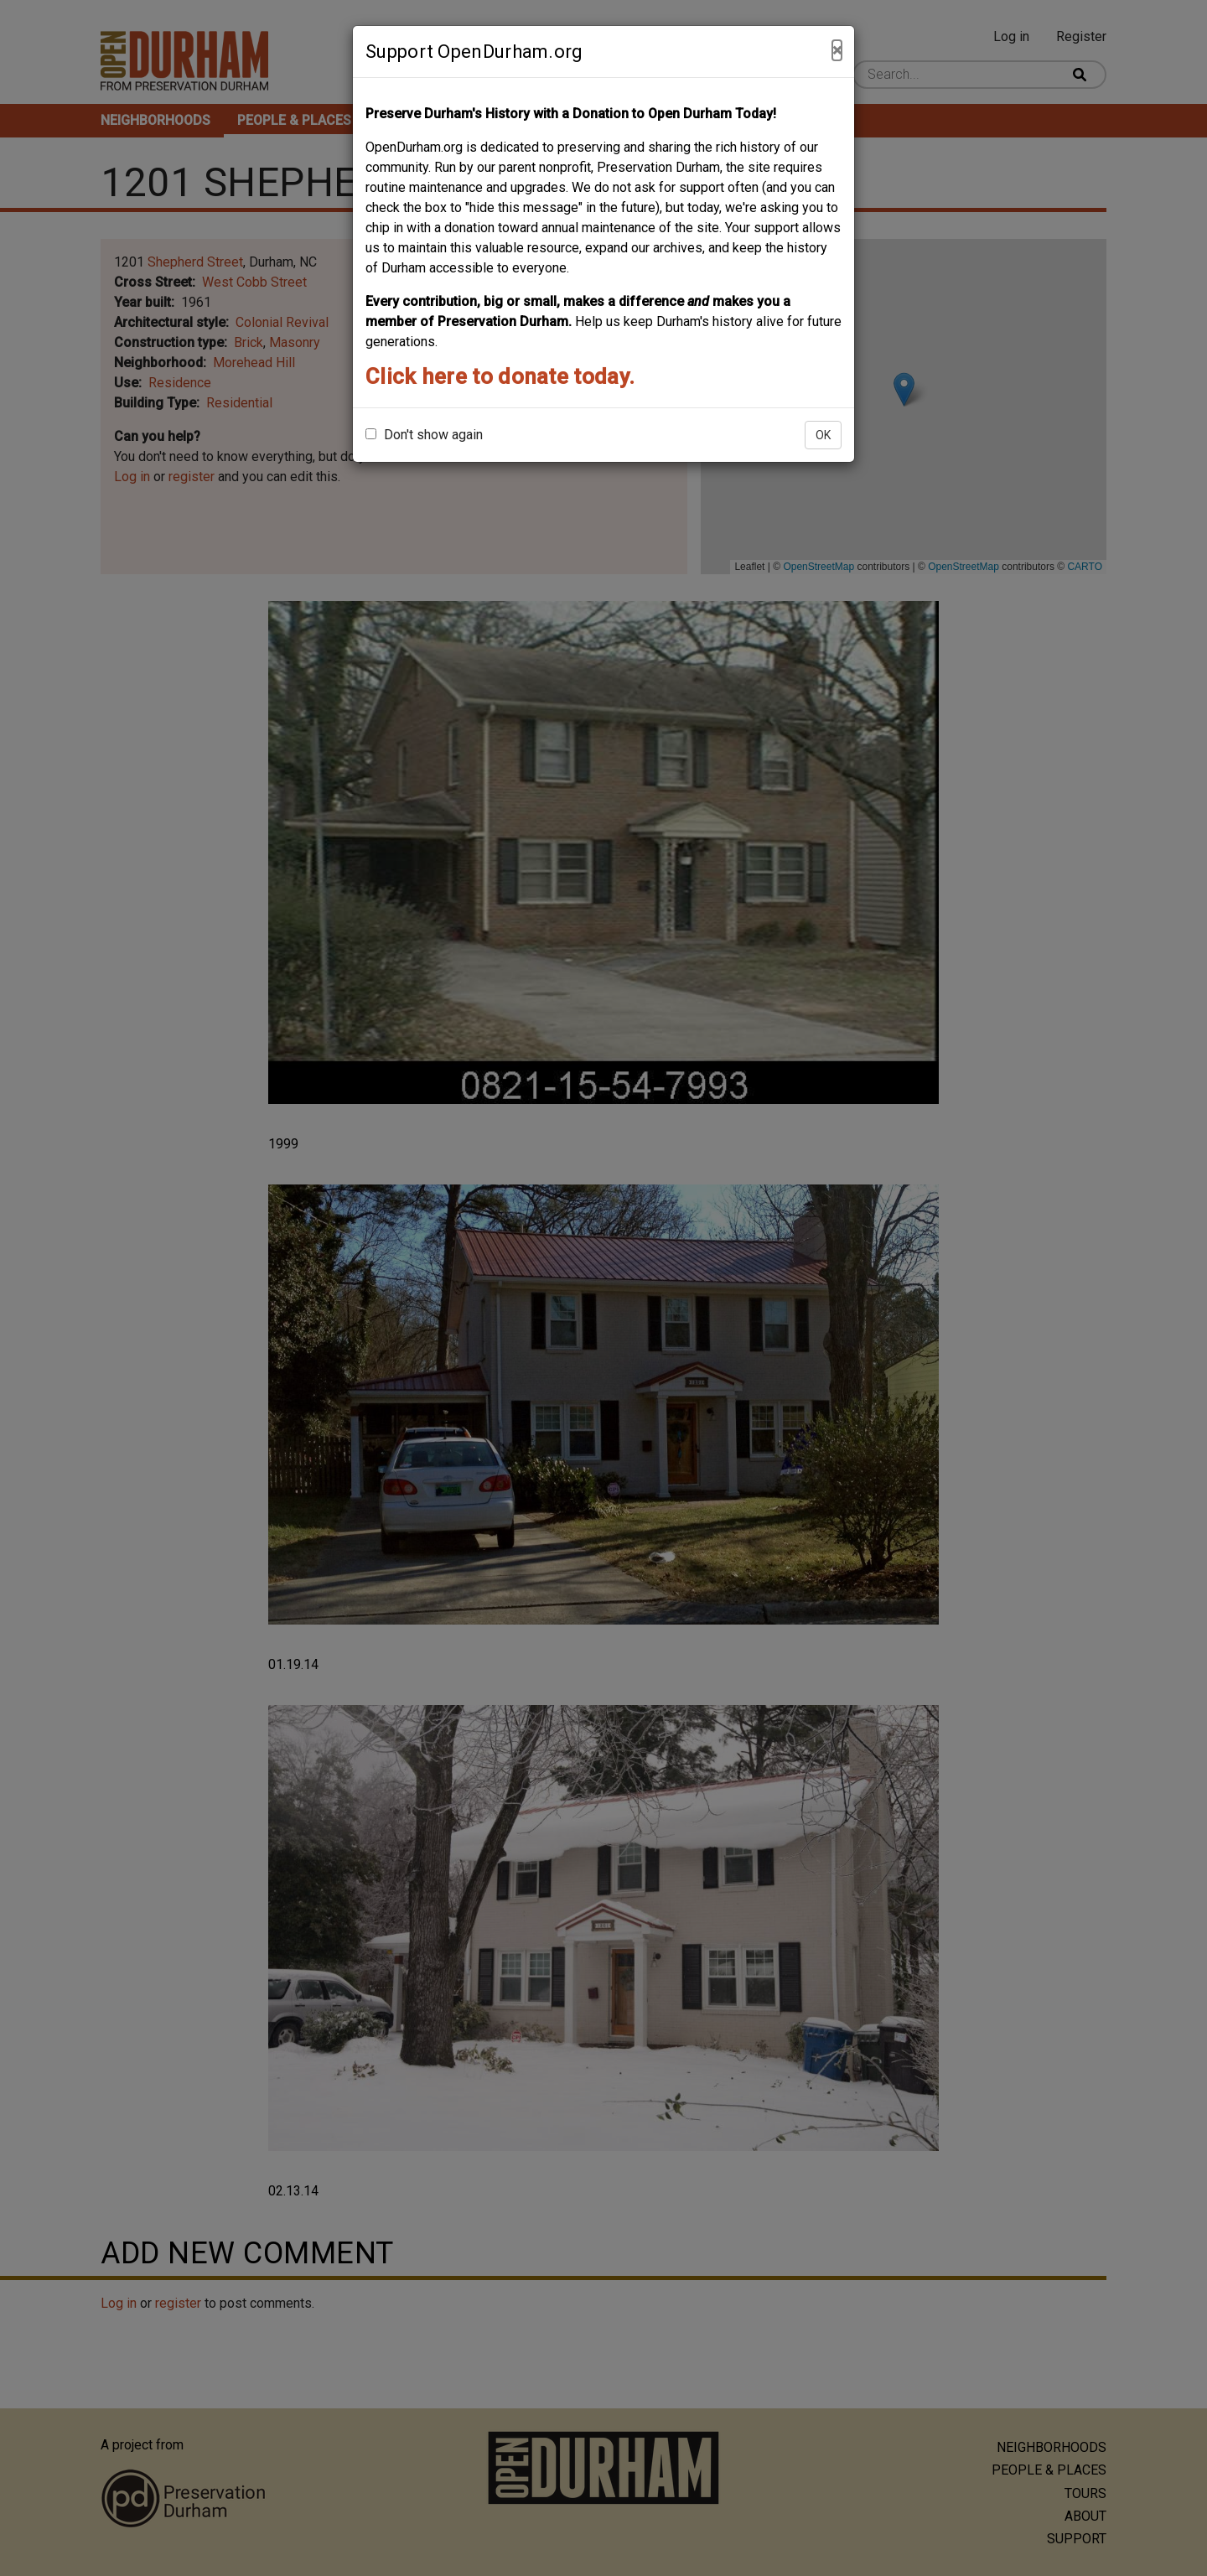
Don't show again (424, 435)
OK (823, 435)
